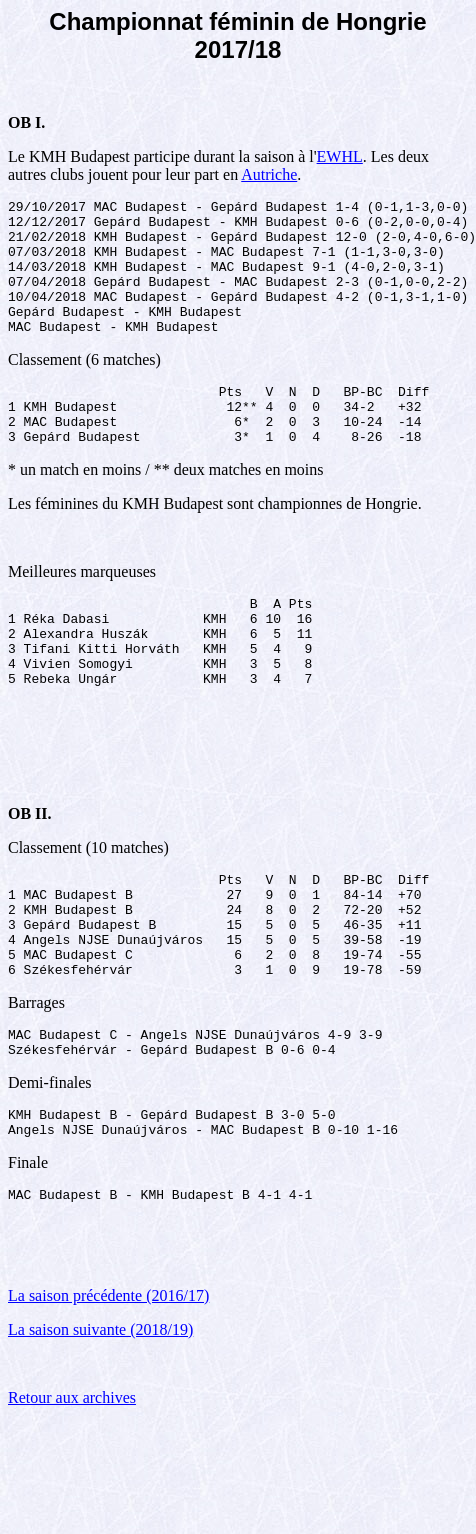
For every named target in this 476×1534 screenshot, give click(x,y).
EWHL (340, 156)
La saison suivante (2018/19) (100, 1422)
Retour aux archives (72, 1490)
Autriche (269, 174)
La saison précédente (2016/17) (108, 1388)
